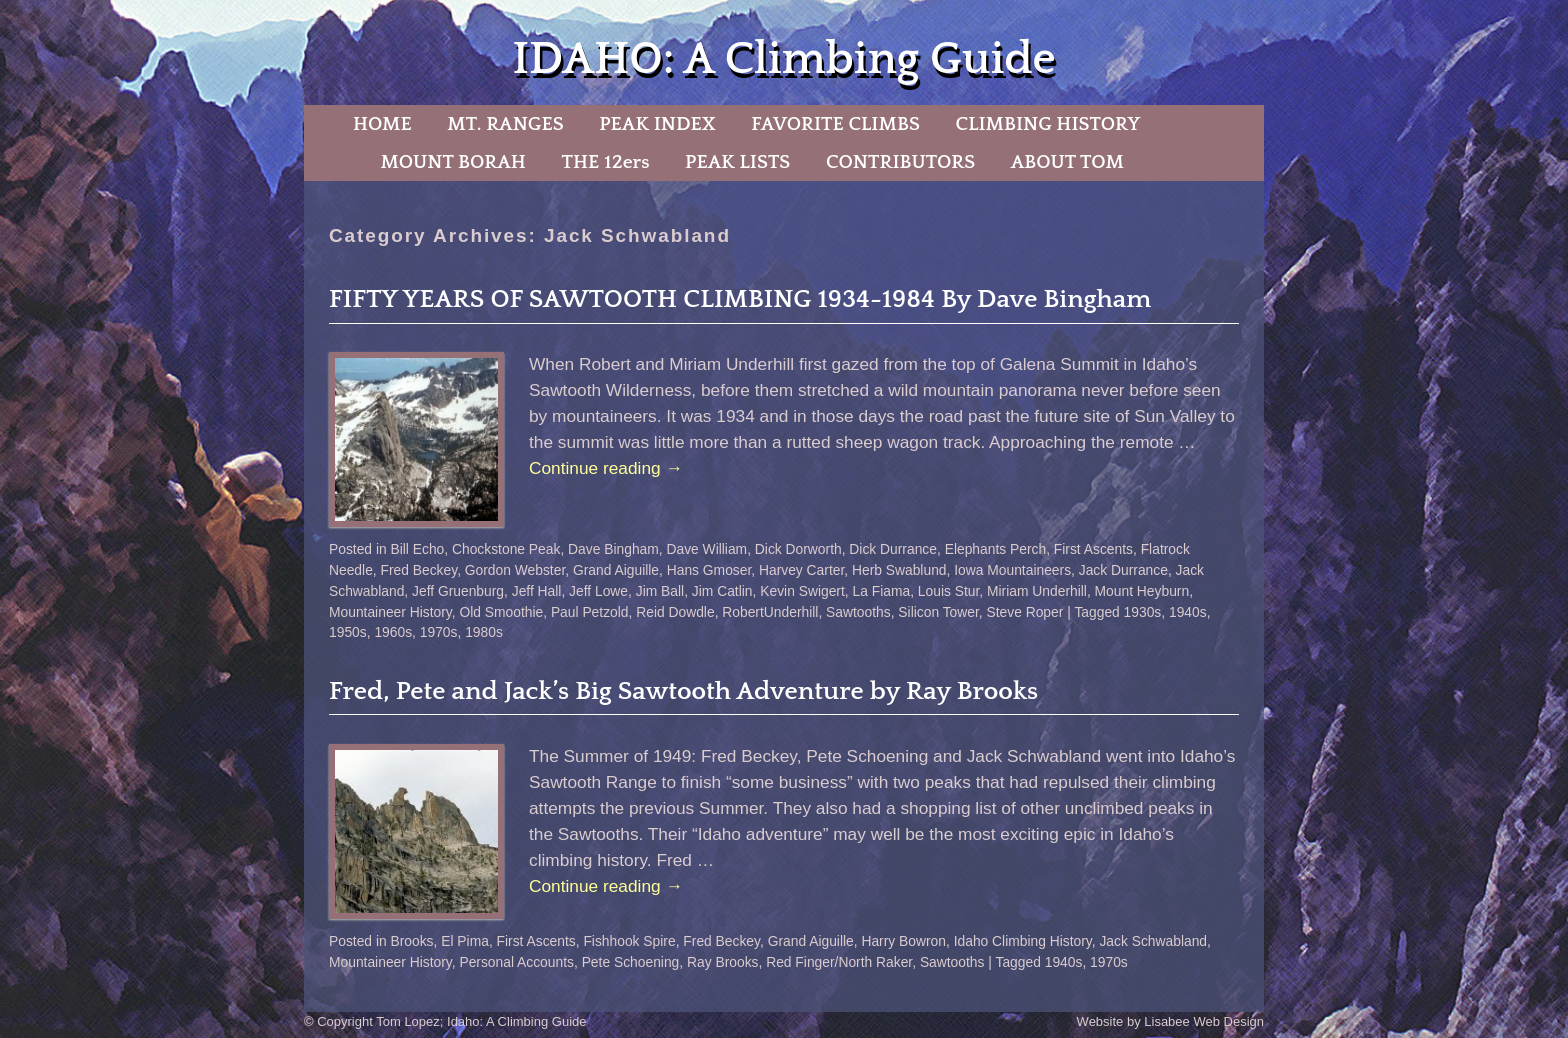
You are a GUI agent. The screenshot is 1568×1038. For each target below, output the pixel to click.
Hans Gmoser (709, 570)
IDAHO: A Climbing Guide (783, 59)
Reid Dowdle (675, 612)
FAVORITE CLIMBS (835, 124)
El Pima (465, 941)
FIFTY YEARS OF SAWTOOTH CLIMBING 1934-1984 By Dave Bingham (740, 299)
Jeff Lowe (598, 591)
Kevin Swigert (802, 591)
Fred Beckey (419, 570)
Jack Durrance (1123, 570)
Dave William (706, 549)
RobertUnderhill (770, 612)
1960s (393, 632)
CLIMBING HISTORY (1047, 124)
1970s (439, 632)
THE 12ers (606, 162)
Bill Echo (418, 549)
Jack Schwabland (1153, 941)
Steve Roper (1024, 612)
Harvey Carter (801, 570)
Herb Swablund (899, 570)
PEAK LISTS (737, 162)
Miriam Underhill (1037, 591)
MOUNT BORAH (453, 162)
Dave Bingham (613, 549)
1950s (348, 632)
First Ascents (1093, 549)
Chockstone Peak (506, 549)
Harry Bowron (903, 941)
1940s (1188, 612)
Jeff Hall (537, 591)
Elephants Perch (995, 549)
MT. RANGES (505, 124)
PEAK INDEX (657, 124)
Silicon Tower (938, 612)
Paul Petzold (590, 612)
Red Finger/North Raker (839, 962)
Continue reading (606, 468)
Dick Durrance (893, 549)
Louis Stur (949, 591)
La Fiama (881, 591)
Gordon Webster (515, 570)
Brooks (412, 941)
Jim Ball (660, 591)
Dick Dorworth (798, 549)
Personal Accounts (516, 962)
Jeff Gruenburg (458, 591)
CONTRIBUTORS (900, 162)
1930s (1143, 612)
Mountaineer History (390, 612)
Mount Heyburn (1142, 591)
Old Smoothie (501, 612)
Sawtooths (858, 612)
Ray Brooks (722, 962)
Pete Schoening (631, 962)
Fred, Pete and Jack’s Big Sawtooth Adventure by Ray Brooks (683, 691)
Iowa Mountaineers (1012, 570)
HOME (382, 124)
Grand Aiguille (616, 570)
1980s (484, 632)
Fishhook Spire (629, 941)
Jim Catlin (722, 591)
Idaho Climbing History (1023, 941)
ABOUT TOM (1067, 162)
